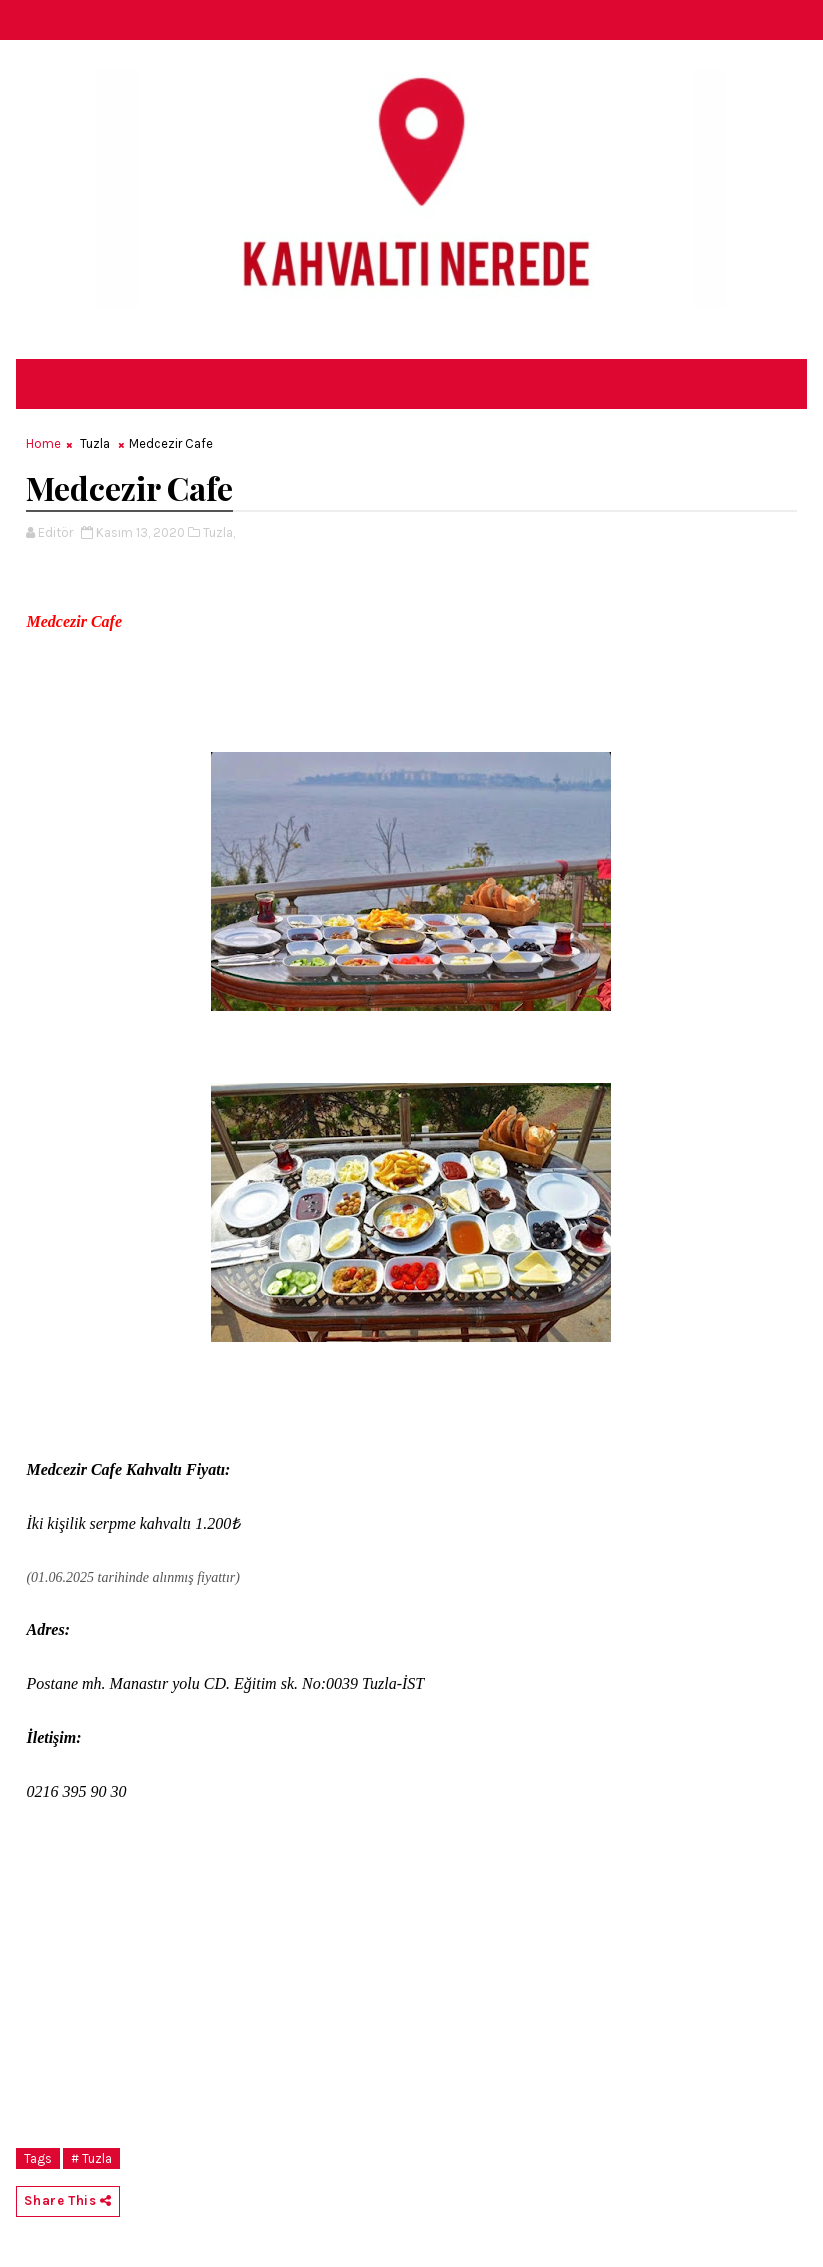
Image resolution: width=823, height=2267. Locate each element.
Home (43, 443)
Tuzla (95, 443)
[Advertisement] (411, 1998)
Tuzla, (219, 532)
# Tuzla (91, 2158)
